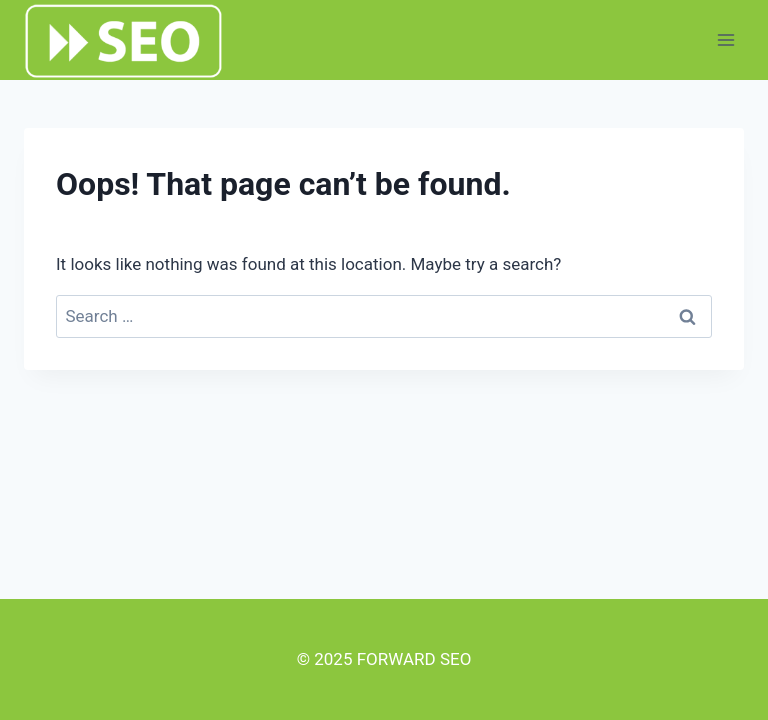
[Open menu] (725, 39)
